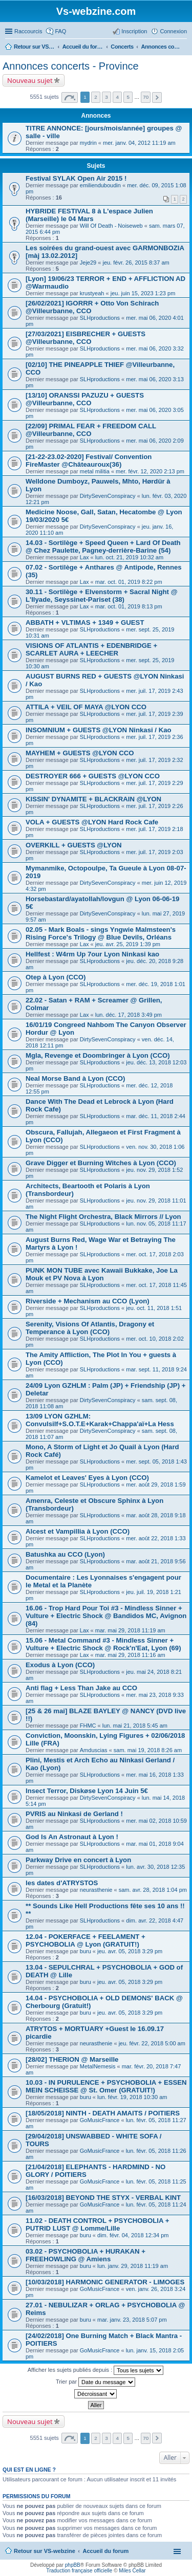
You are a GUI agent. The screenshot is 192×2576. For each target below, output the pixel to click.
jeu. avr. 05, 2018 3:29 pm (129, 1951)
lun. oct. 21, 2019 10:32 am (129, 557)
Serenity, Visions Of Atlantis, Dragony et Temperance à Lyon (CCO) (90, 1328)
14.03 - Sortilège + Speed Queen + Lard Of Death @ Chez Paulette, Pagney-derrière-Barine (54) (103, 546)
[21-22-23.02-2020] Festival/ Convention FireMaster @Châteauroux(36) (89, 460)
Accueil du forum (105, 2551)
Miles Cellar (132, 2570)
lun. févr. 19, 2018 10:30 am (132, 2097)
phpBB (72, 2565)
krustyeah (92, 293)
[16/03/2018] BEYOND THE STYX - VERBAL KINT (103, 2197)
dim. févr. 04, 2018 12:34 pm (132, 2235)
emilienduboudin (100, 185)
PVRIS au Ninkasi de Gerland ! (74, 1814)
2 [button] (95, 97)
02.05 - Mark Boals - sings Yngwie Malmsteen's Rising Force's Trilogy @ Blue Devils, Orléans (101, 933)
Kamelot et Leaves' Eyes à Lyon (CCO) (87, 1477)
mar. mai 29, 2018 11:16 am (130, 1655)
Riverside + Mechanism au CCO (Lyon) (88, 1301)
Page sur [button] (69, 97)
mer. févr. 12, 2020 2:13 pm (150, 471)
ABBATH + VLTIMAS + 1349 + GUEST (85, 622)
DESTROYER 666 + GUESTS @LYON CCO (93, 776)
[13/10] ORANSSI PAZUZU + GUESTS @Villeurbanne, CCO (85, 399)
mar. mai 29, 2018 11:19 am (130, 1630)
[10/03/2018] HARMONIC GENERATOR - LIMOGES (105, 2282)
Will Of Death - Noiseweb (111, 226)
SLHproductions (100, 318)
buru (85, 1951)
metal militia (95, 471)
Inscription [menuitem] (134, 31)
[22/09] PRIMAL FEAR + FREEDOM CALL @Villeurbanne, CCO (91, 430)
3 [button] (106, 97)
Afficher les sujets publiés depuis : (96, 2370)
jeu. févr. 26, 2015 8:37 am (135, 262)
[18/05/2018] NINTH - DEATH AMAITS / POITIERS (103, 2113)
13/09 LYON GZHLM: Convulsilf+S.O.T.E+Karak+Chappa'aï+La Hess (100, 1420)
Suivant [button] (157, 97)
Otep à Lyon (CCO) (56, 977)
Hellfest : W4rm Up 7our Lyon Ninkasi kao (92, 954)
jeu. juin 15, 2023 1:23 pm (143, 293)
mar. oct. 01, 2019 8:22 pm (128, 582)
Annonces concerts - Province (71, 66)
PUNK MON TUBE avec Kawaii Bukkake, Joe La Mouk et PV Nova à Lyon (102, 1274)
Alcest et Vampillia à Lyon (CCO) (78, 1531)
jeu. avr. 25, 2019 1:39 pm (127, 944)
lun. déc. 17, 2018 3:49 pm (128, 1015)
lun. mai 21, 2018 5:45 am (134, 1725)
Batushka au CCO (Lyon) (65, 1554)
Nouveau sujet (30, 80)
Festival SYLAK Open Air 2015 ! (76, 178)
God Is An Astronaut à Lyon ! (72, 1837)
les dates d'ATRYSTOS (62, 1883)
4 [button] (117, 97)
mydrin (88, 143)
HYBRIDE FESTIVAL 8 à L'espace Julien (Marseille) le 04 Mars (89, 215)
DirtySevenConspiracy (108, 496)
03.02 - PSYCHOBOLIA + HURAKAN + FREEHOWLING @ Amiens (85, 2255)
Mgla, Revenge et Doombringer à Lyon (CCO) (98, 1055)
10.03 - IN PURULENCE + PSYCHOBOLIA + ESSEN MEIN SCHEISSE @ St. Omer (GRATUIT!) (106, 2086)
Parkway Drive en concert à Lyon (78, 1860)
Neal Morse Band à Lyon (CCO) (75, 1078)
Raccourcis (28, 31)
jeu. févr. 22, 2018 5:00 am (152, 2043)
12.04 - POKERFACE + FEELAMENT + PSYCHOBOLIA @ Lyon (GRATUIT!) (85, 1940)
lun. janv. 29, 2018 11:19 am (132, 2266)
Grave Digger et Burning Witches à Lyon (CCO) (101, 1163)
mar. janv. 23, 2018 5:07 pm (132, 2320)
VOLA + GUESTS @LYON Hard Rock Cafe (92, 822)
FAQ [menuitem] (60, 31)
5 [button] (128, 97)
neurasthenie (96, 1890)
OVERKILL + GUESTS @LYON (74, 845)
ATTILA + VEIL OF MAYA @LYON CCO (86, 707)
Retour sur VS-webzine (44, 2551)
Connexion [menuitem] (173, 31)
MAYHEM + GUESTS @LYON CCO (80, 753)
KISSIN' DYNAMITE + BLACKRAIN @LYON (93, 799)
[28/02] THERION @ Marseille (72, 2059)
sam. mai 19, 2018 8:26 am (148, 1750)
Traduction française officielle (79, 2570)
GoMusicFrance (100, 2120)
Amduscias (94, 1750)
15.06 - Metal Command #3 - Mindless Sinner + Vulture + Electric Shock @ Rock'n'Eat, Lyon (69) (103, 1644)
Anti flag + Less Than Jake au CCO (81, 1688)
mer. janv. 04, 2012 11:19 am (139, 143)
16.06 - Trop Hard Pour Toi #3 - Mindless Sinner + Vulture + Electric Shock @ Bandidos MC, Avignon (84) (106, 1615)
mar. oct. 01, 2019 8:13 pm (128, 606)
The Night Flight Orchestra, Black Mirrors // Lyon (103, 1216)
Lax (84, 557)
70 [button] (145, 97)
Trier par (95, 2382)
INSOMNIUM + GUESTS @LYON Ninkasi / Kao (99, 730)
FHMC (88, 1725)
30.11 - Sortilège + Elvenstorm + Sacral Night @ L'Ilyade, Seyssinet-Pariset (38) (102, 595)
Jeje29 (88, 262)
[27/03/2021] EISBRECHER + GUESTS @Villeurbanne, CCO (85, 337)
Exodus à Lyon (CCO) (60, 1665)
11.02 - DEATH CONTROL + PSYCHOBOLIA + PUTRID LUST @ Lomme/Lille (97, 2224)
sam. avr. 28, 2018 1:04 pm (153, 1890)
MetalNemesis (98, 2066)
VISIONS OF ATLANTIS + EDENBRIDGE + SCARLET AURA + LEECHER (91, 649)
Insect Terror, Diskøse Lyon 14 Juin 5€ (87, 1791)
